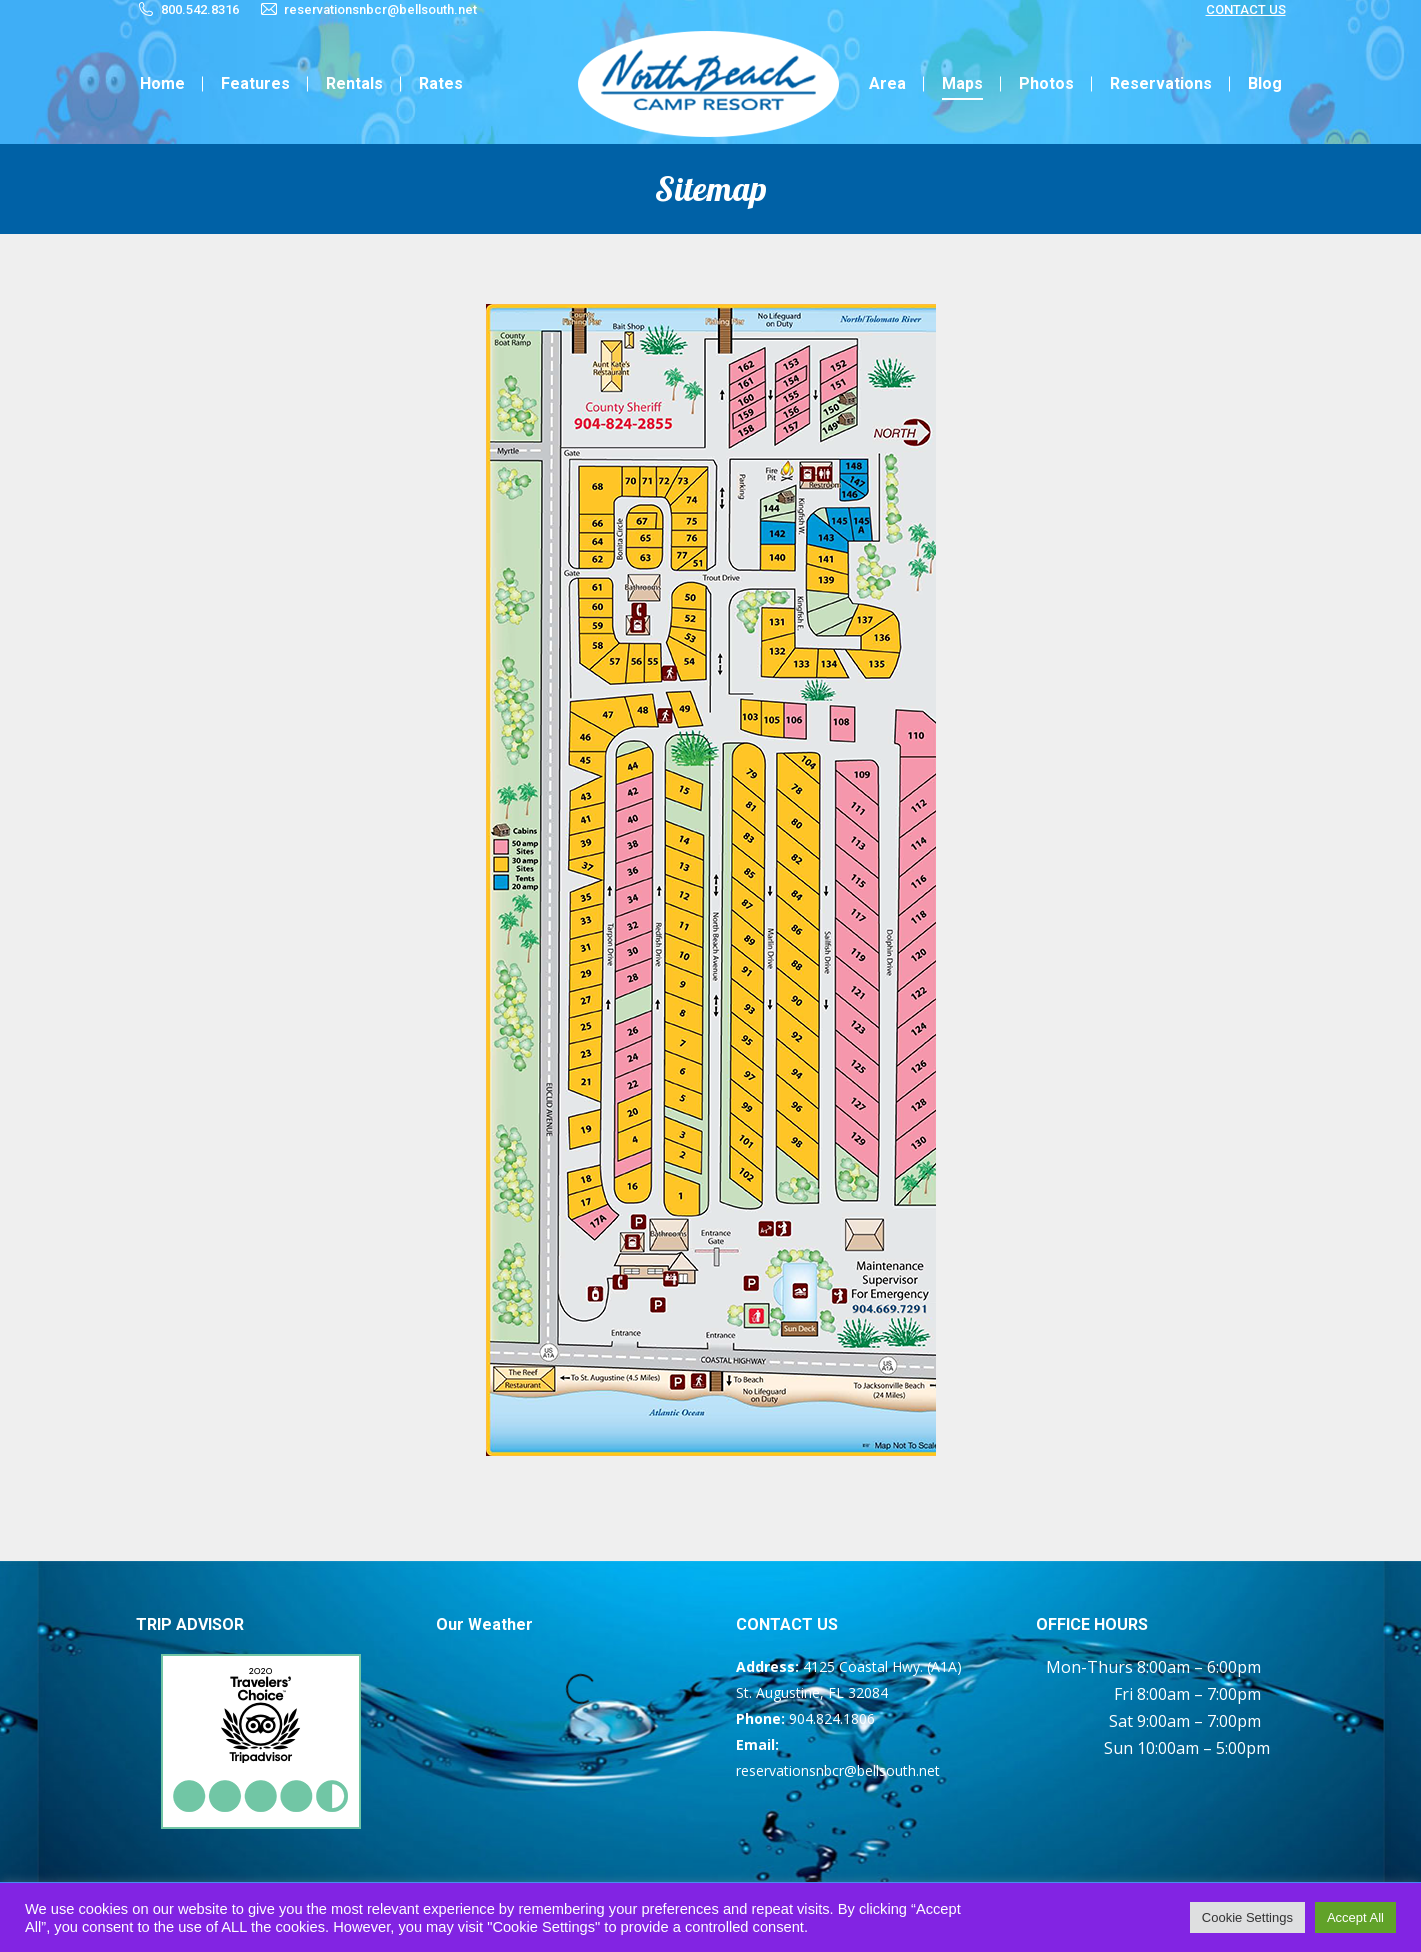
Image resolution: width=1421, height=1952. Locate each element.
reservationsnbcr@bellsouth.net (380, 9)
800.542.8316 (200, 9)
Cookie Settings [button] (1247, 1917)
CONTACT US (1246, 9)
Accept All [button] (1355, 1917)
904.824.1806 (832, 1718)
